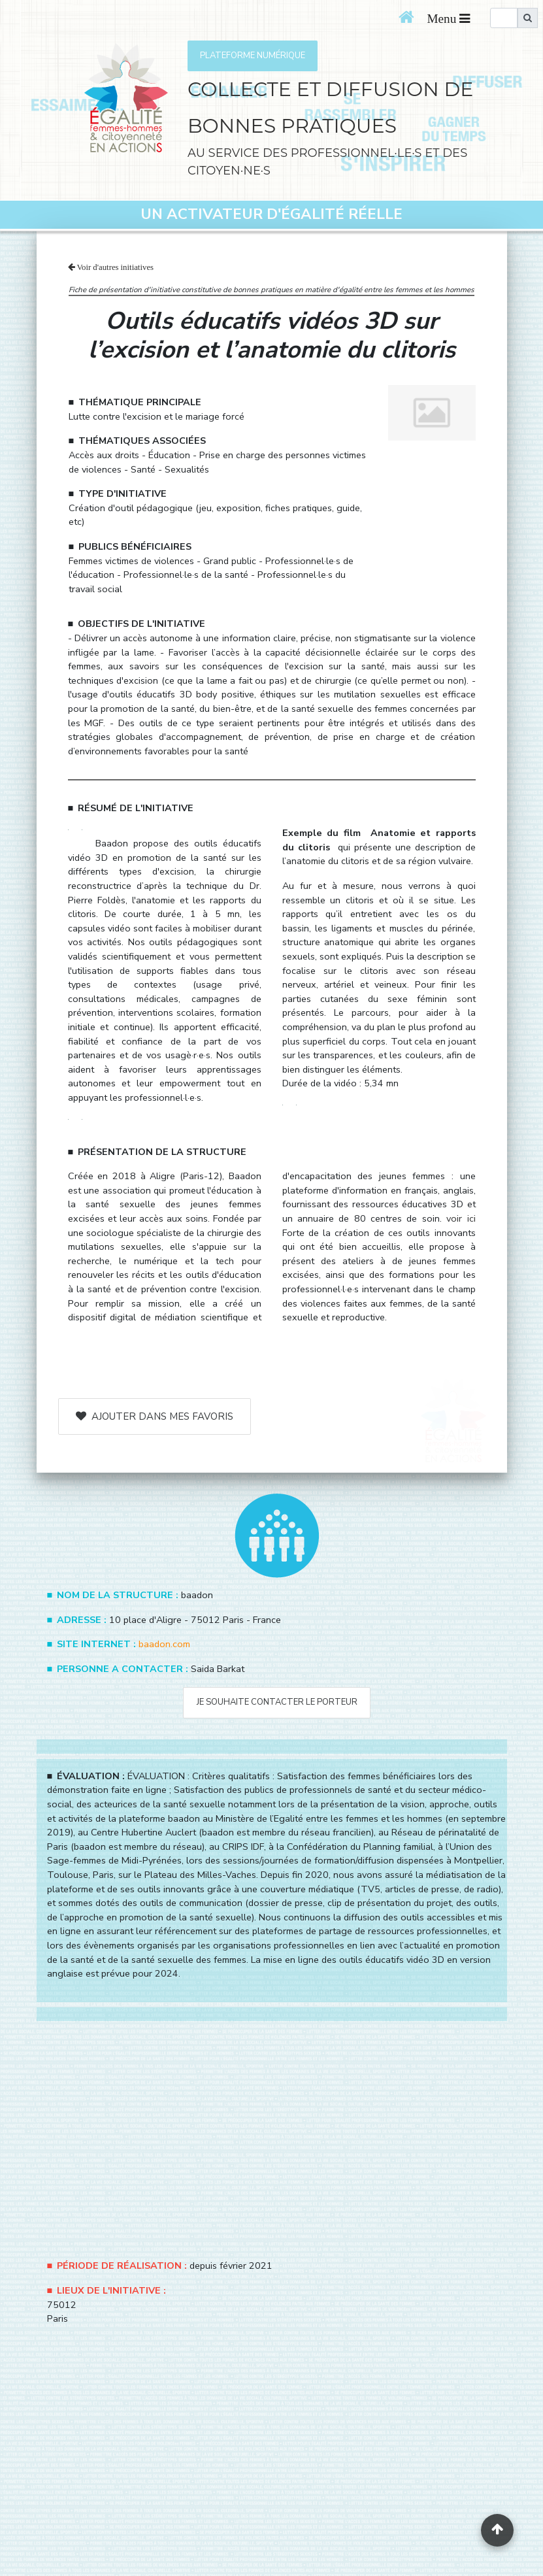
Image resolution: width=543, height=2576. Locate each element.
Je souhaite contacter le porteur (277, 1702)
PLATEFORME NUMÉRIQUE (252, 55)
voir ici (460, 1218)
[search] (504, 18)
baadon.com (164, 1643)
